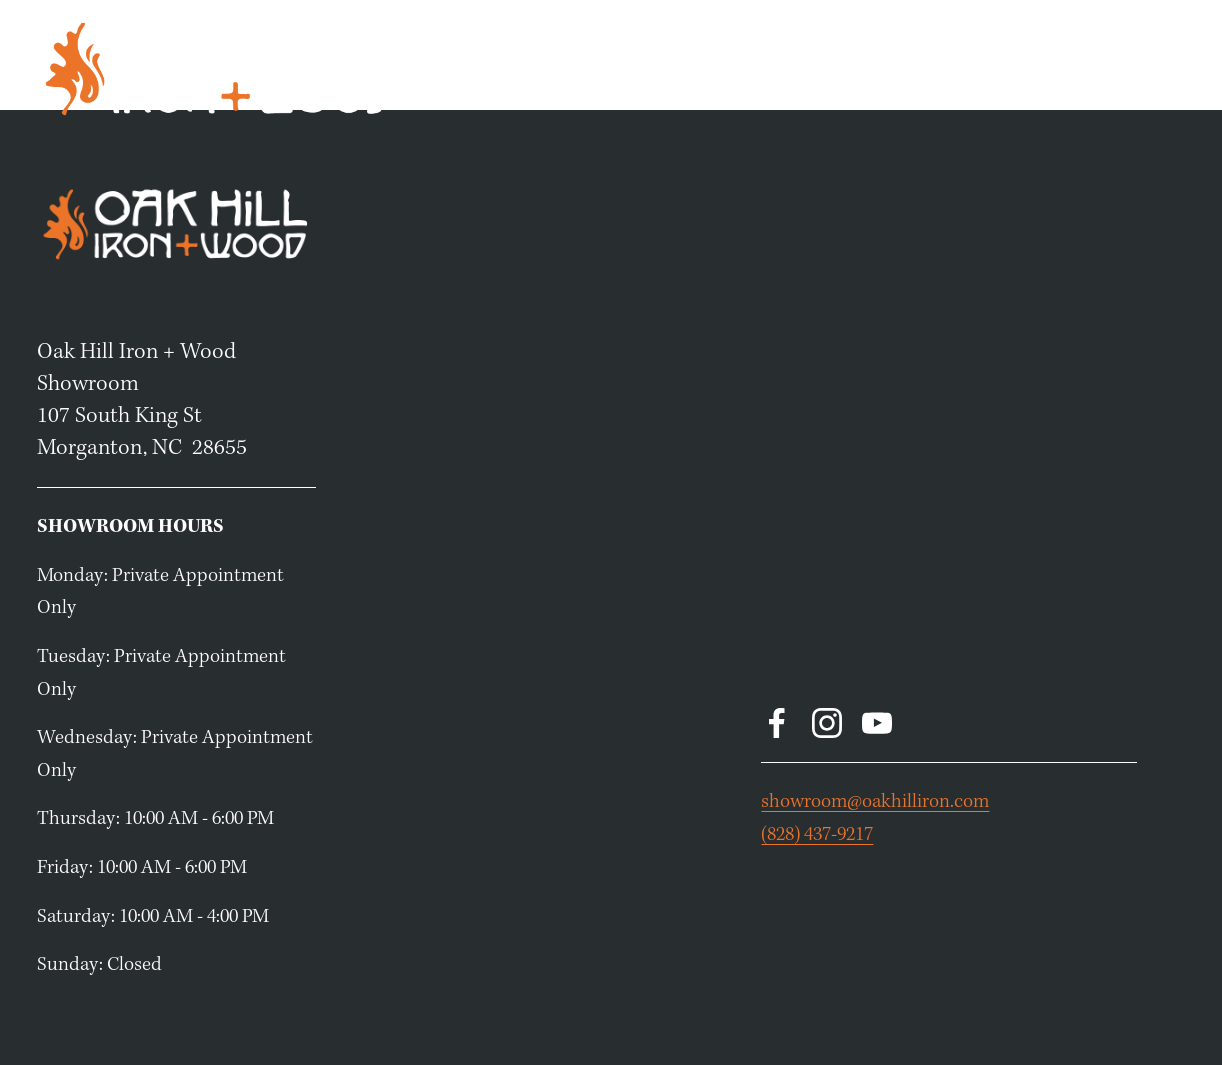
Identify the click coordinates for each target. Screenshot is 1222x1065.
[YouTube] (877, 723)
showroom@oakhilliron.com (875, 801)
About (1159, 67)
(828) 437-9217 (817, 834)
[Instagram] (827, 723)
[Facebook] (777, 723)
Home (714, 67)
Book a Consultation (932, 67)
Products (794, 67)
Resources (1074, 67)
